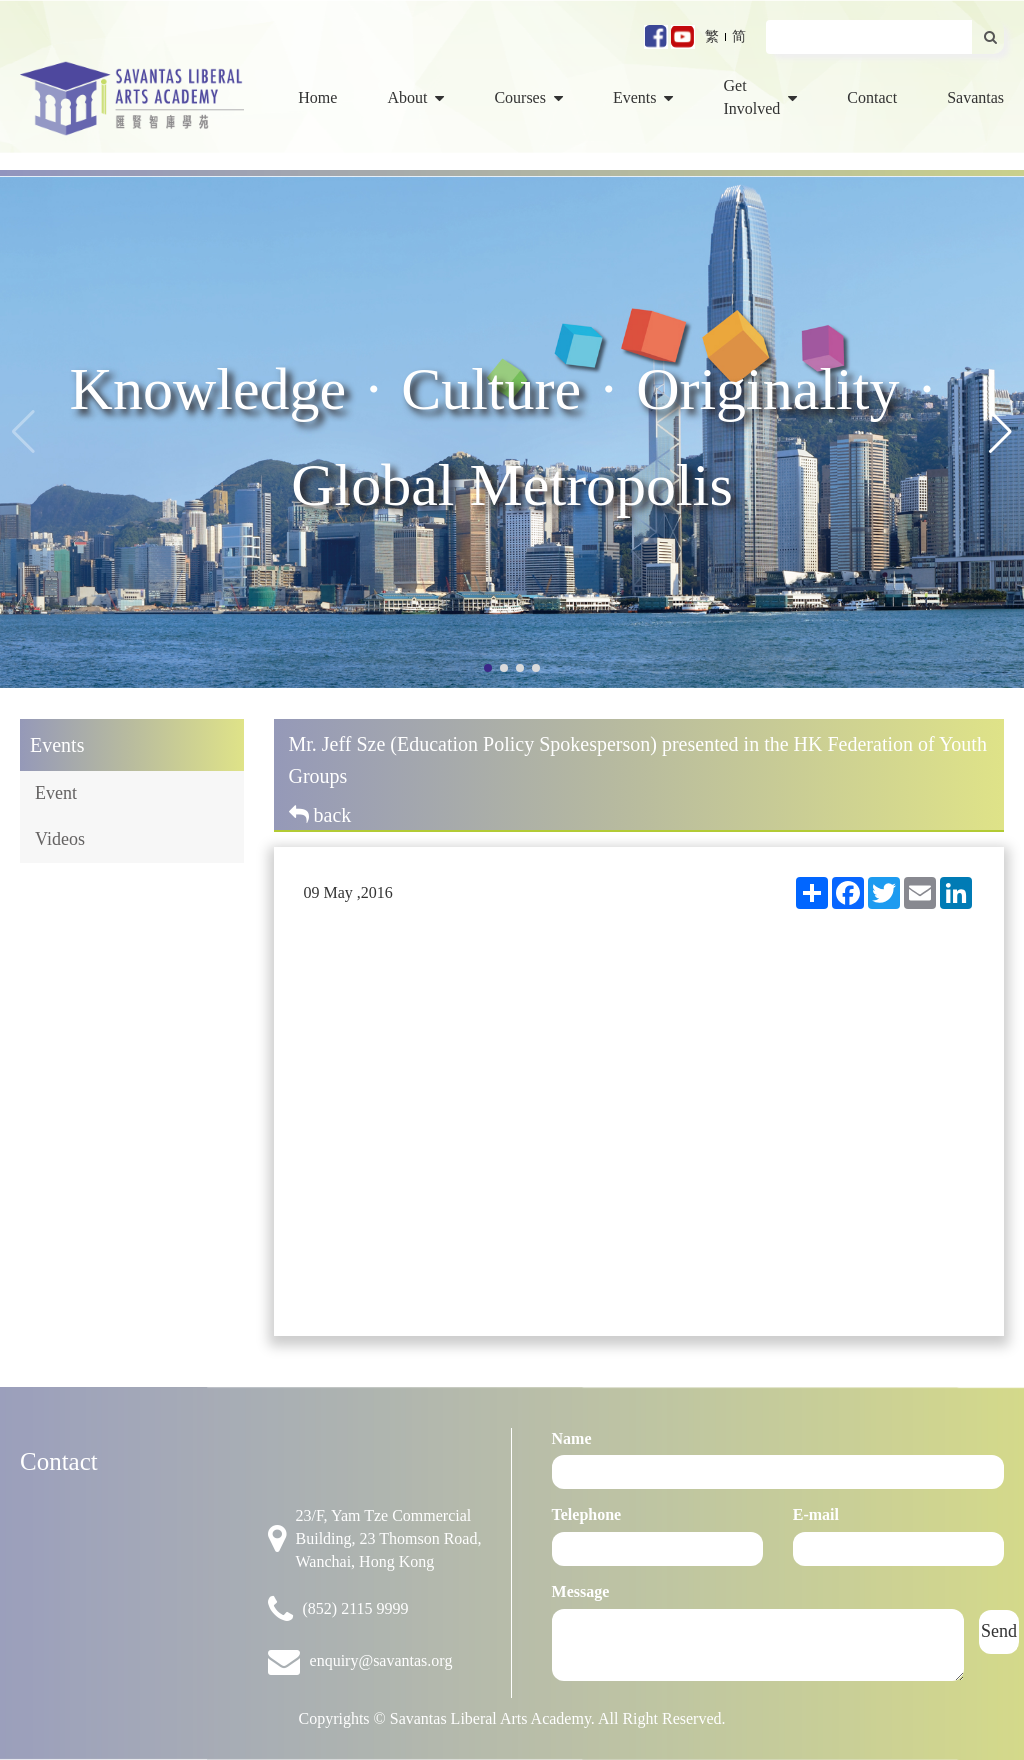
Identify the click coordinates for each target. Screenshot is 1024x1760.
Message (581, 1591)
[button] (1000, 432)
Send (999, 1631)
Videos (60, 839)
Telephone (587, 1514)
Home (317, 97)
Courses (528, 97)
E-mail (816, 1514)
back (320, 815)
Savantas (975, 97)
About (415, 97)
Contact (872, 97)
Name (572, 1438)
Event (56, 793)
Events (643, 97)
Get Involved (760, 97)
